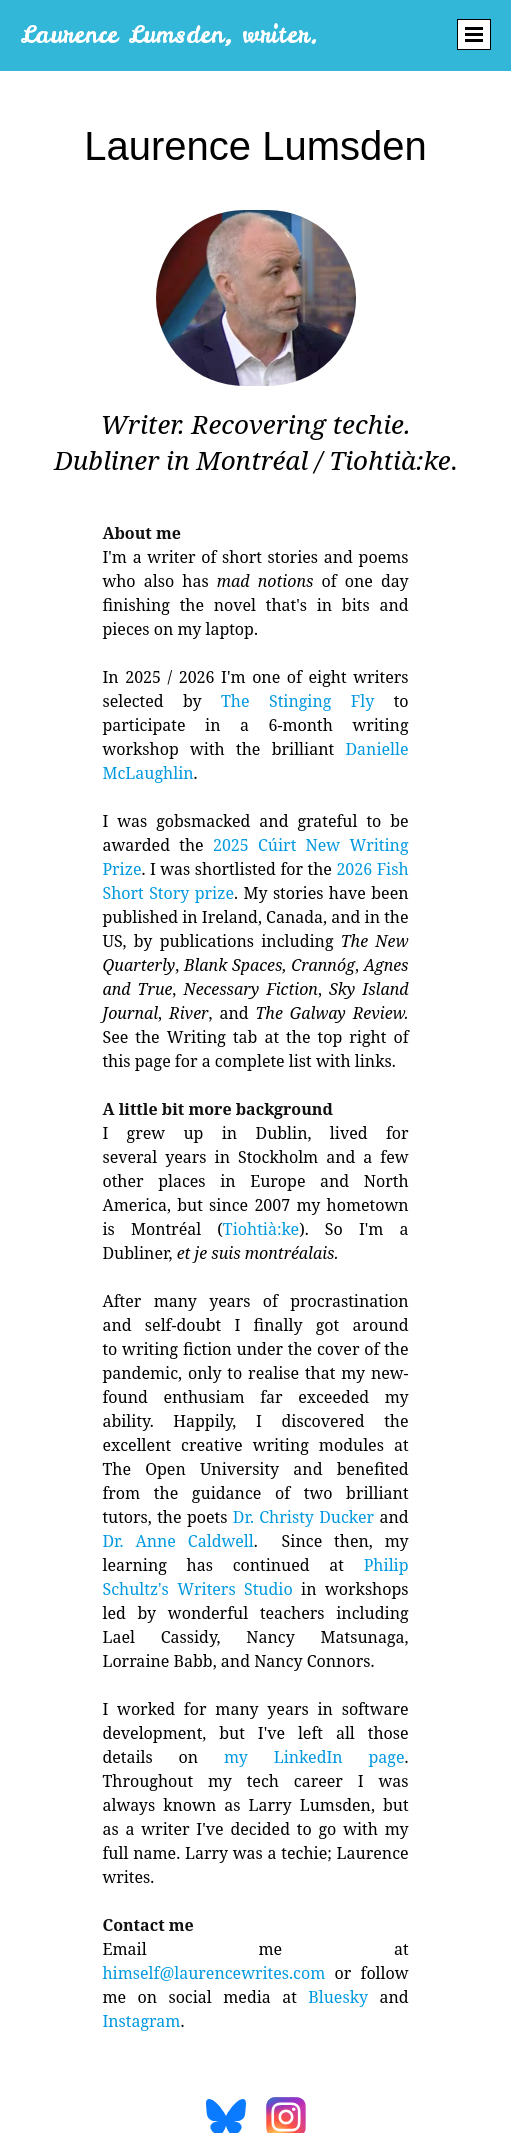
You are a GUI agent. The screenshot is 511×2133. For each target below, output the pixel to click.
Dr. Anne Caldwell (177, 1541)
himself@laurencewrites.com (213, 1973)
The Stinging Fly (297, 701)
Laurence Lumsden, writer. (169, 34)
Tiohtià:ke (261, 1229)
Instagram (141, 2021)
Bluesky (338, 1997)
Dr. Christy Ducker (303, 1517)
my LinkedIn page (314, 1757)
